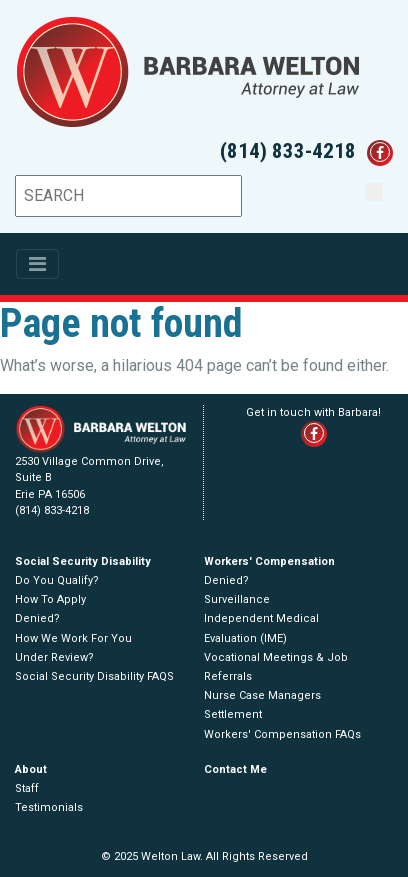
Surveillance (237, 599)
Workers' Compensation (269, 561)
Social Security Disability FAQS (94, 676)
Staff (27, 788)
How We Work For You (73, 638)
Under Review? (54, 657)
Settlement (233, 714)
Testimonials (49, 807)
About (31, 769)
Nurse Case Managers (262, 695)
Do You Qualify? (57, 580)
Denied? (37, 618)
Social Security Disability (83, 561)
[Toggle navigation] (37, 264)
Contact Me (235, 769)
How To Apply (50, 599)
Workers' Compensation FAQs (282, 734)
